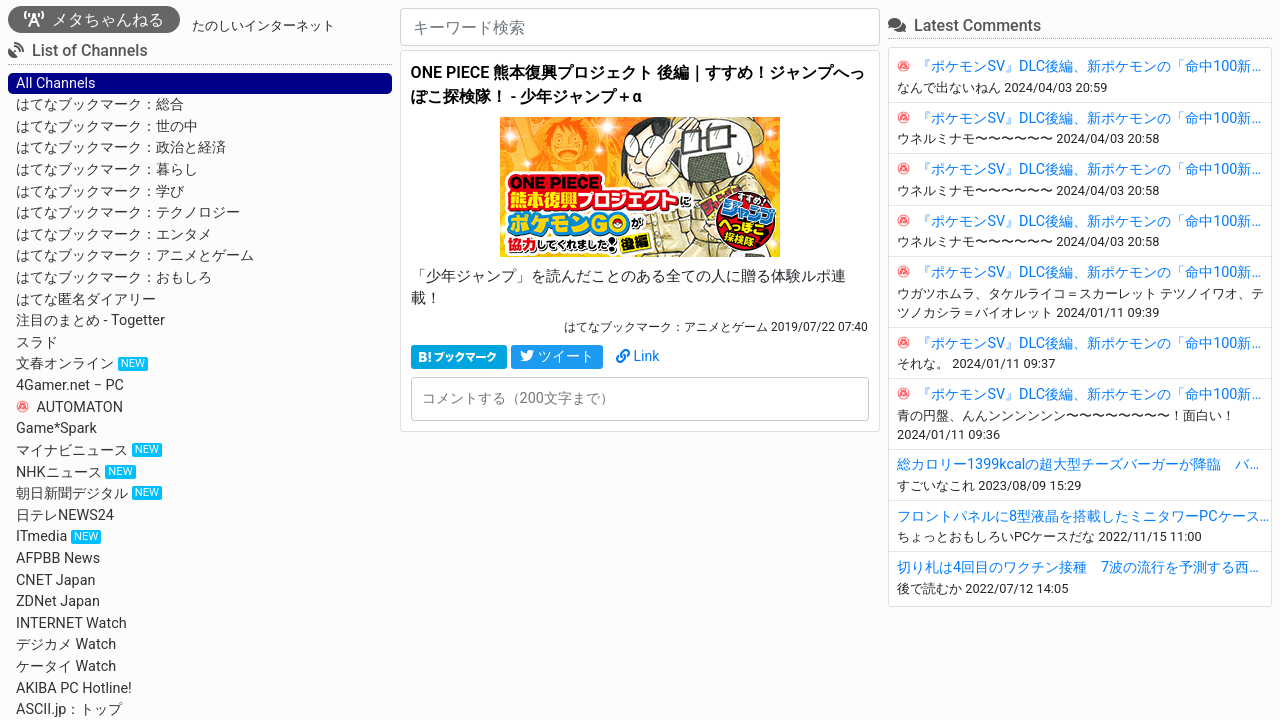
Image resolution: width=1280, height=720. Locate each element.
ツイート (557, 356)
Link (638, 356)
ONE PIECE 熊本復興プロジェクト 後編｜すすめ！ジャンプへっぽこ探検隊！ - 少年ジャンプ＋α (638, 84)
